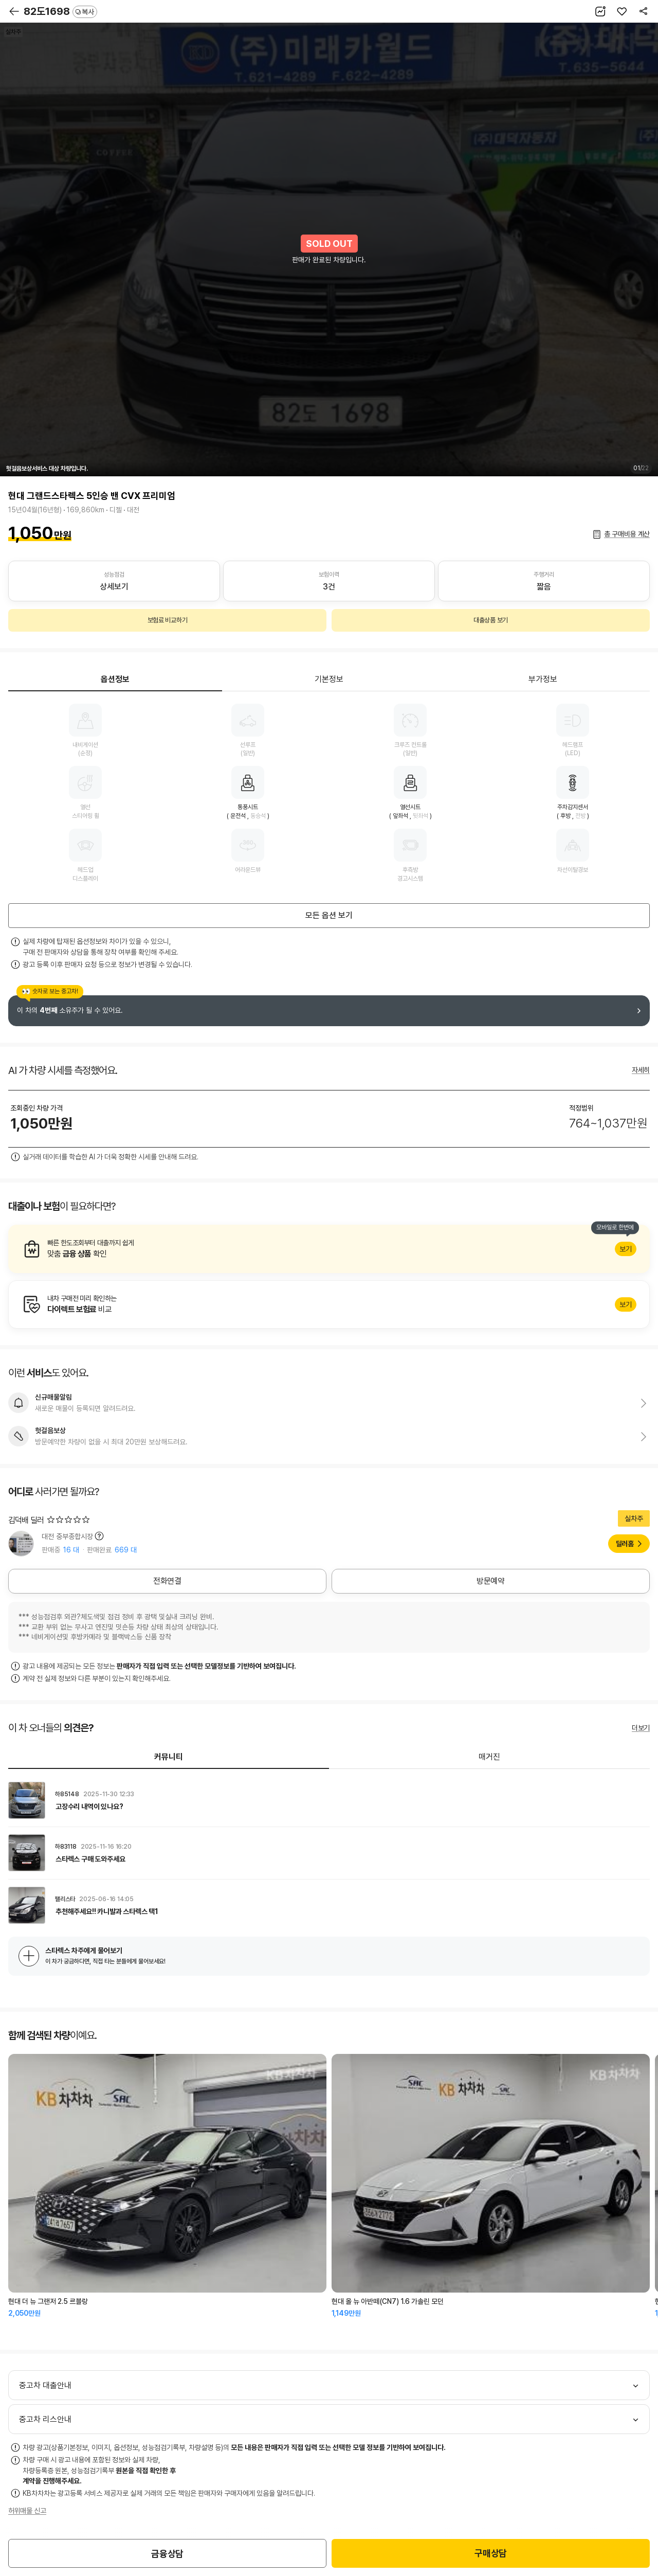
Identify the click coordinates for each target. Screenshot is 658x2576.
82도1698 (60, 11)
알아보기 (329, 1249)
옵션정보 (115, 679)
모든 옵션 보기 (329, 915)
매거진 (489, 1757)
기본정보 (329, 679)
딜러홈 (625, 1544)
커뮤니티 (168, 1757)
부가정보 (542, 679)
